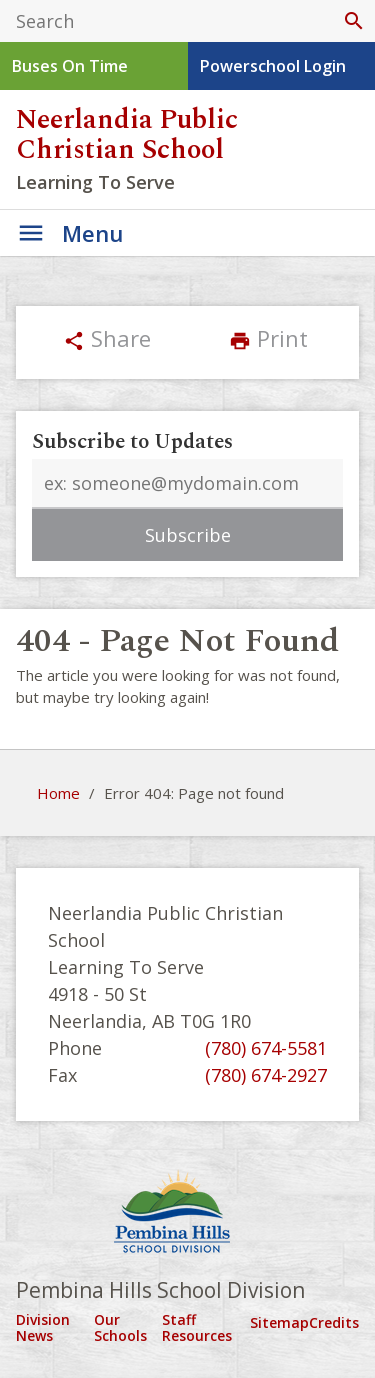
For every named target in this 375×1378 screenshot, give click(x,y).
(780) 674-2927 (266, 1075)
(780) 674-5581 (266, 1048)
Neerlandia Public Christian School (127, 135)
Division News (43, 1327)
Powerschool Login (273, 66)
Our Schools (120, 1327)
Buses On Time (70, 66)
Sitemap (279, 1322)
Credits (334, 1322)
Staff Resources (197, 1327)
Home (58, 793)
